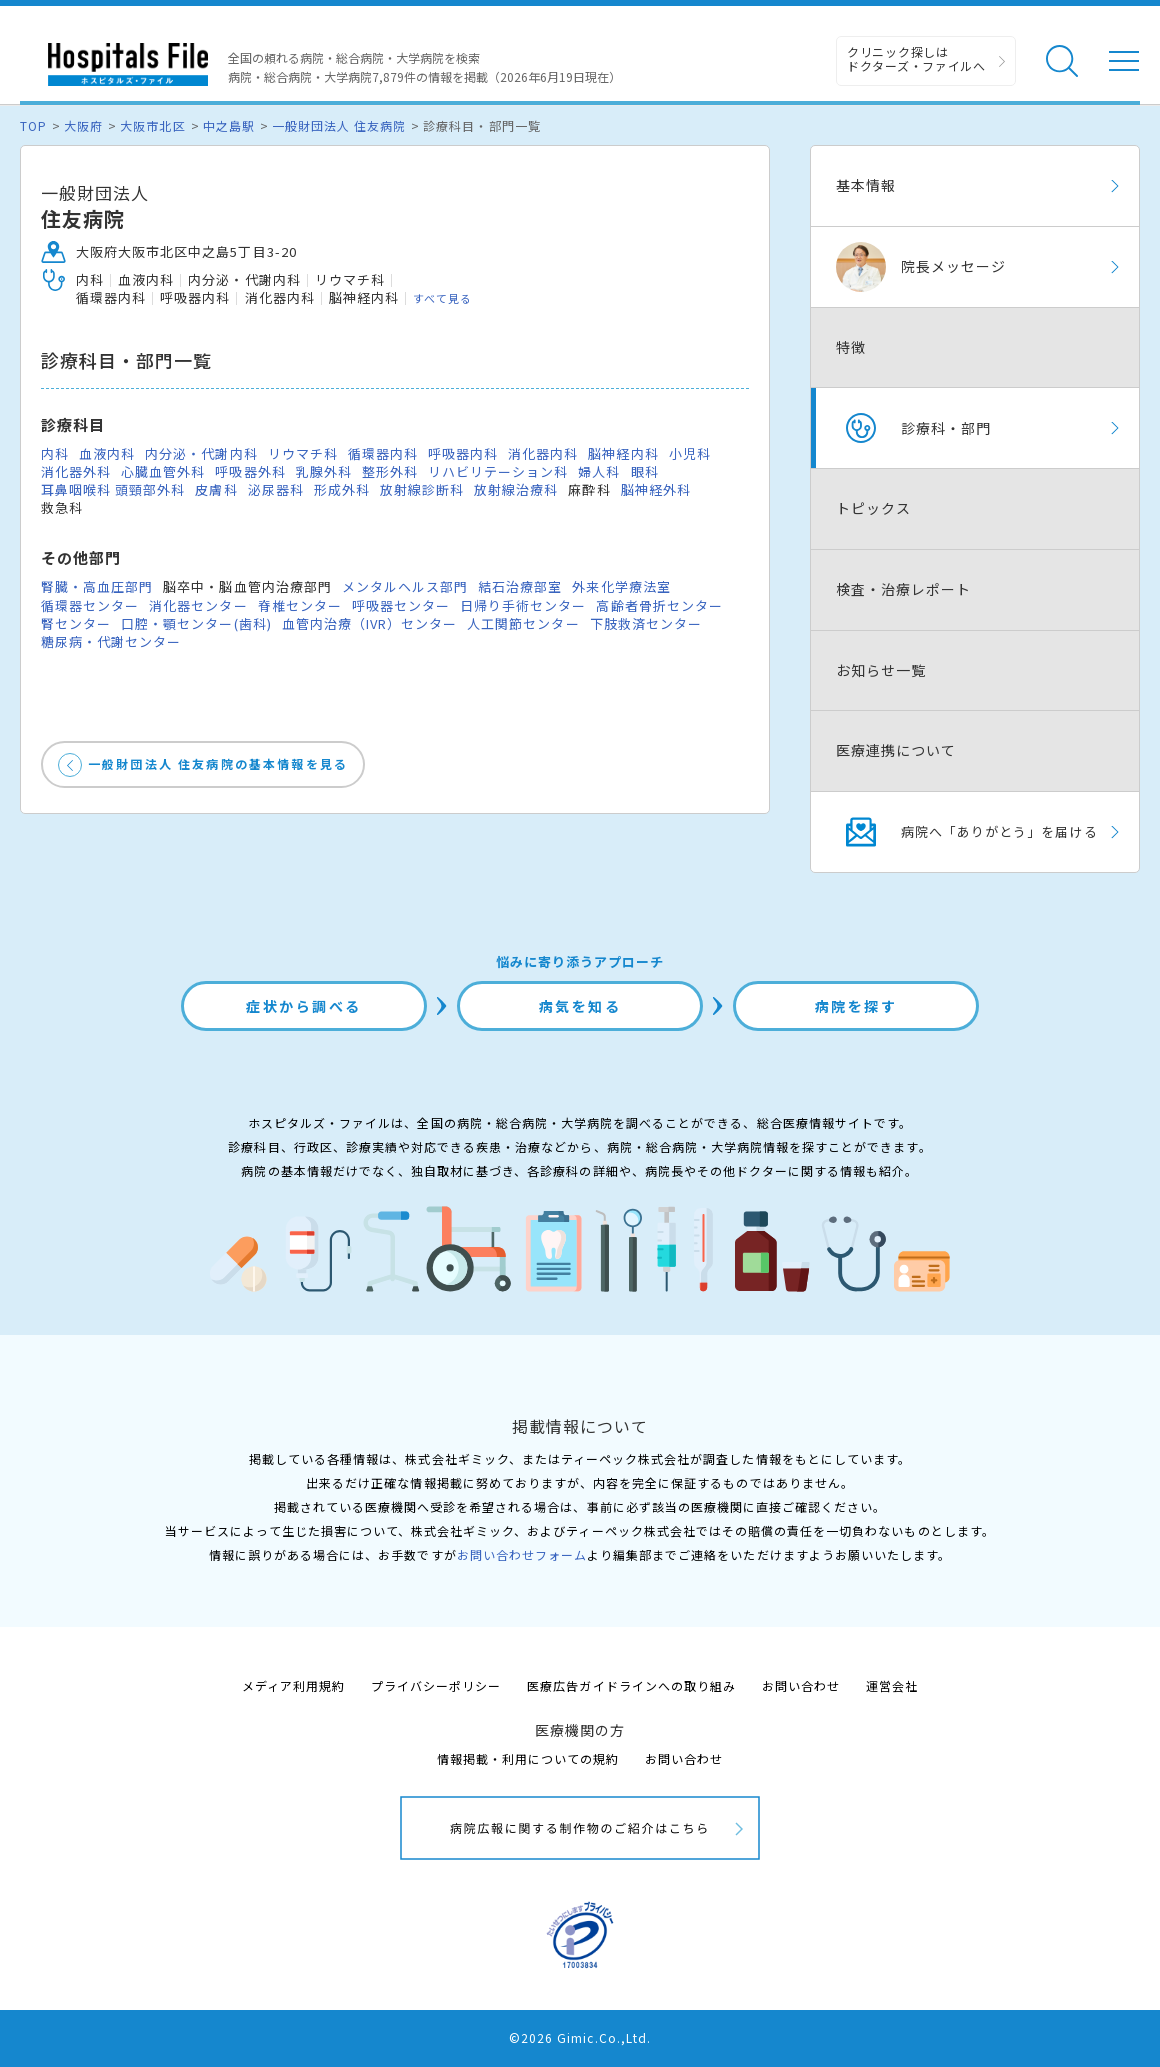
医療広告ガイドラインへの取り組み (631, 1685)
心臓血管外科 (163, 471)
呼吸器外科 (250, 471)
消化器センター (198, 605)
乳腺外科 (324, 471)
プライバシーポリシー (436, 1685)
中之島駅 (229, 125)
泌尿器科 (276, 489)
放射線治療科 (516, 489)
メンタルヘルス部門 (405, 586)
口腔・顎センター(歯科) (196, 623)
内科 (55, 453)
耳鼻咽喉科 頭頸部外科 (113, 489)
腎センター (76, 623)
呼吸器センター (401, 605)
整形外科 (390, 471)
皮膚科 (216, 489)
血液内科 (107, 453)
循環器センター (90, 605)
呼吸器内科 (463, 453)
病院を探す (856, 1006)
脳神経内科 (623, 453)
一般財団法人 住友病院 (339, 125)
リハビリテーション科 (498, 471)
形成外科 (342, 489)
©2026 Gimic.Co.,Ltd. (580, 2037)
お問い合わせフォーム (522, 1554)
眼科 (645, 471)
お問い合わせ (801, 1685)
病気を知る (580, 1006)
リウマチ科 (303, 453)
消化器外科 (76, 471)
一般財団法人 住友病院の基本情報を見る (218, 763)
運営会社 (892, 1685)
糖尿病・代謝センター (111, 641)
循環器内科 (383, 453)
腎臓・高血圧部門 (97, 586)
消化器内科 (543, 453)
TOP (33, 125)
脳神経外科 (656, 489)
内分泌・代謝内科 (201, 453)
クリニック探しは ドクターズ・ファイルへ (916, 58)
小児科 (690, 453)
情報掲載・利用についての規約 (528, 1758)
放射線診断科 (422, 489)
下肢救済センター (646, 623)
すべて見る (442, 298)
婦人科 (599, 471)
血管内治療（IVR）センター (370, 623)
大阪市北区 (152, 125)
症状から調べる (304, 1006)
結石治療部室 (520, 586)
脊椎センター (300, 605)
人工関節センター (523, 623)
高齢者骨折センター (659, 605)
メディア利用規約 (293, 1685)
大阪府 (83, 125)
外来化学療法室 (621, 586)
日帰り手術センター (523, 605)
